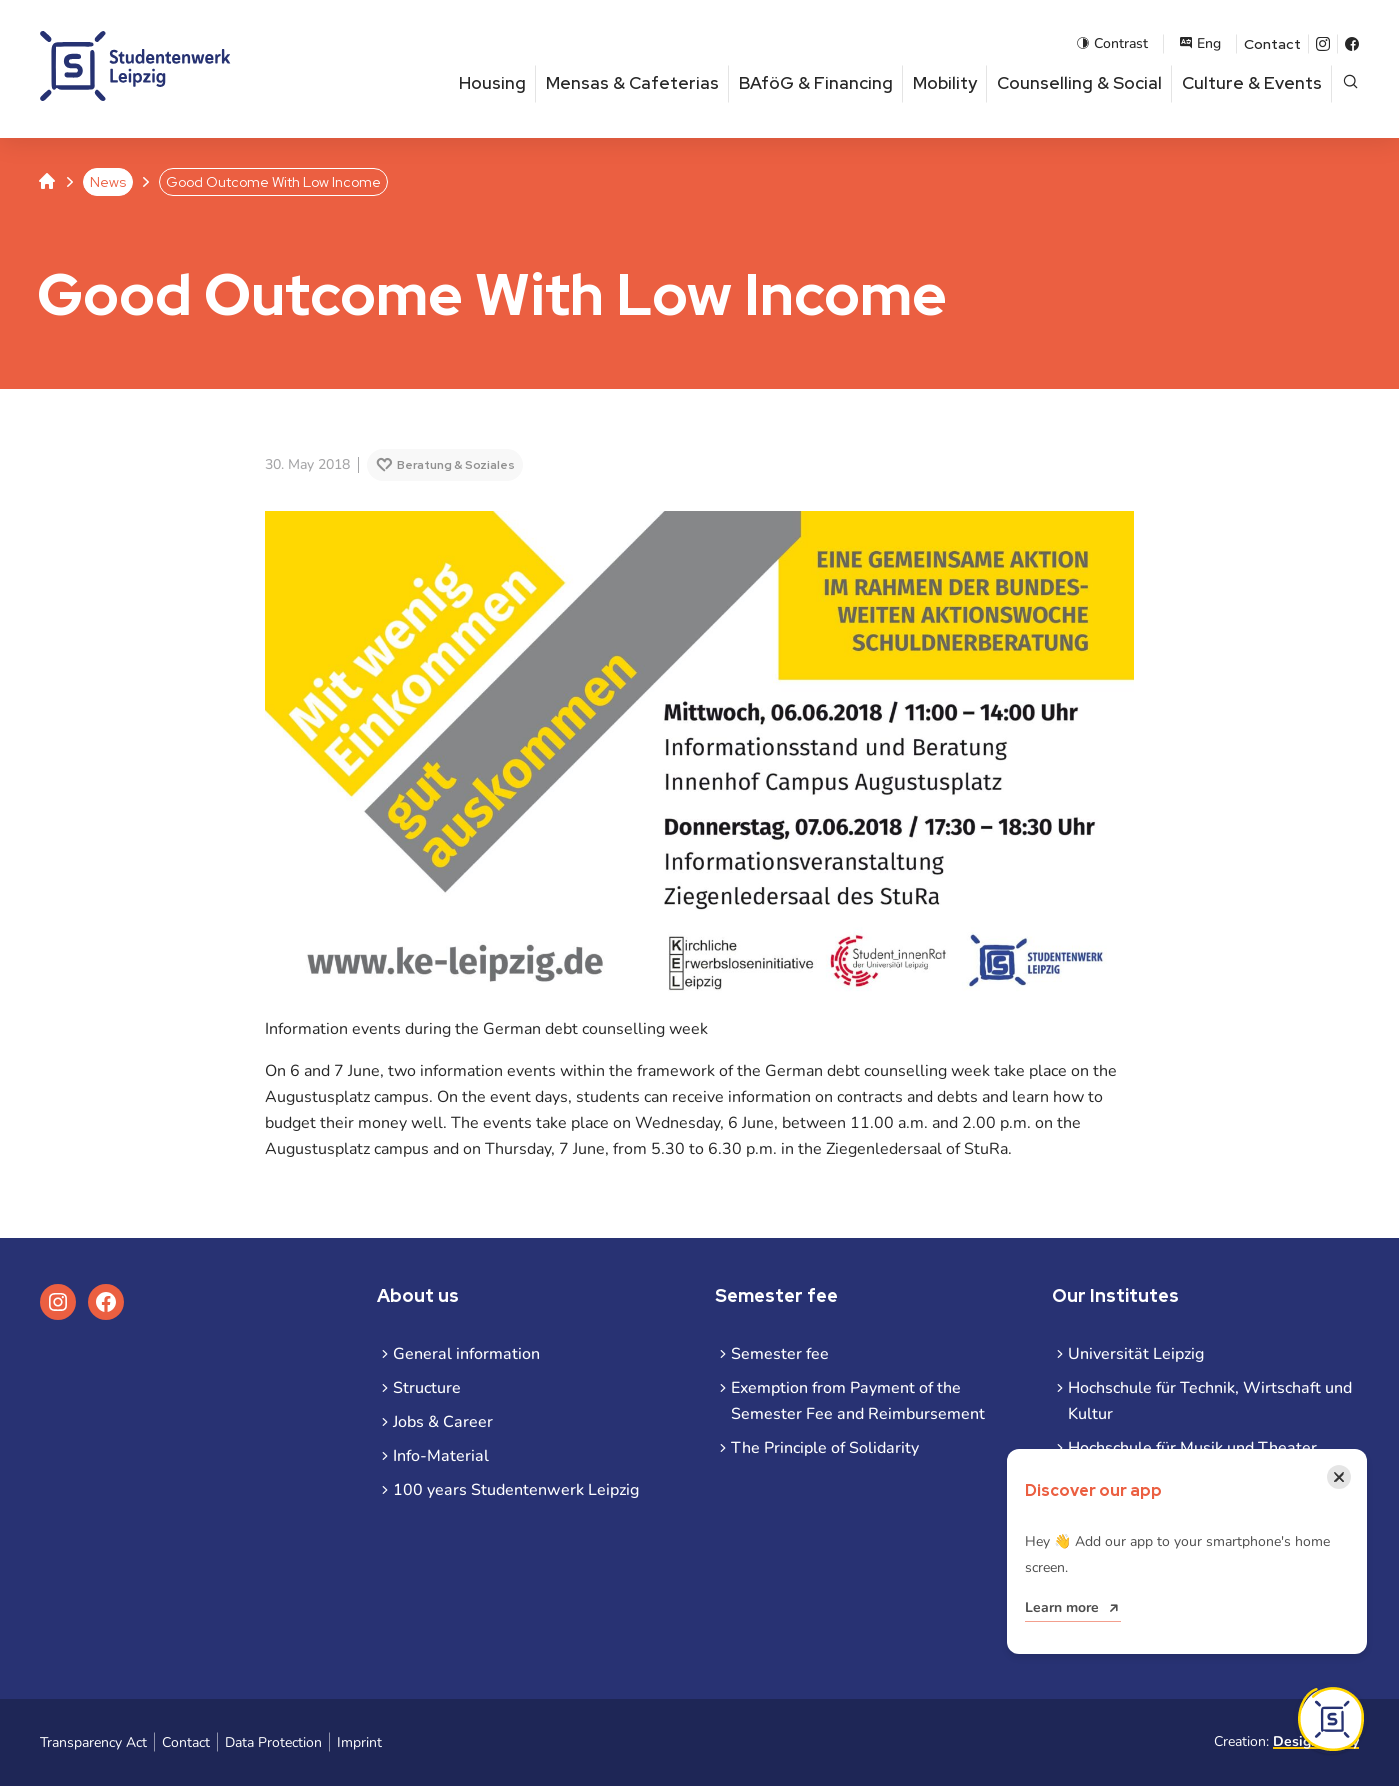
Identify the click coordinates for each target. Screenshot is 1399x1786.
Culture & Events (1252, 83)
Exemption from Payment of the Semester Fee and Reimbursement (858, 1401)
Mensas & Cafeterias (632, 83)
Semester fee (780, 1354)
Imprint (359, 1742)
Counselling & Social (1079, 83)
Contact (1272, 44)
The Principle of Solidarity (825, 1448)
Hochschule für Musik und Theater (1192, 1448)
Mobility (945, 83)
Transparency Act (93, 1742)
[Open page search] (1350, 83)
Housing (492, 83)
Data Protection (273, 1742)
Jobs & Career (443, 1422)
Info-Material (441, 1456)
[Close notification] (1339, 1477)
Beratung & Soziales (456, 465)
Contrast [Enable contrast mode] (1112, 43)
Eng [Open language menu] (1200, 43)
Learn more (1062, 1607)
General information (466, 1354)
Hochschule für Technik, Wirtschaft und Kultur (1210, 1401)
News (108, 182)
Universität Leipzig (1136, 1354)
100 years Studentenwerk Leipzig (516, 1490)
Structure (427, 1388)
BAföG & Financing (816, 83)
